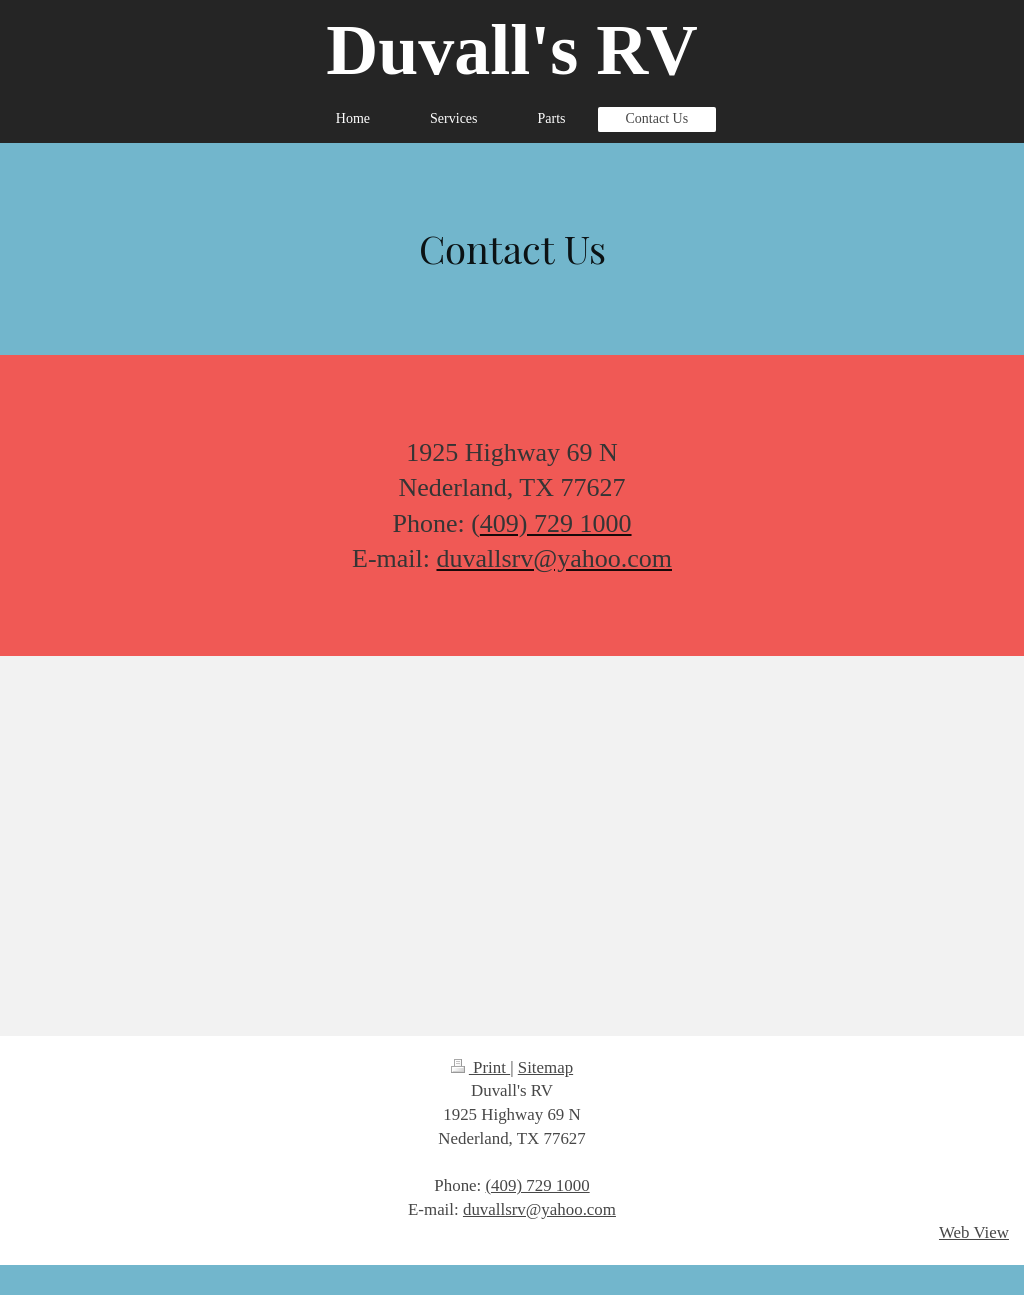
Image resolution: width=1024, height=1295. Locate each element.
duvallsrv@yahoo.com (539, 1209)
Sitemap (545, 1067)
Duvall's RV (512, 50)
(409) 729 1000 (538, 1185)
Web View (974, 1232)
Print (480, 1067)
